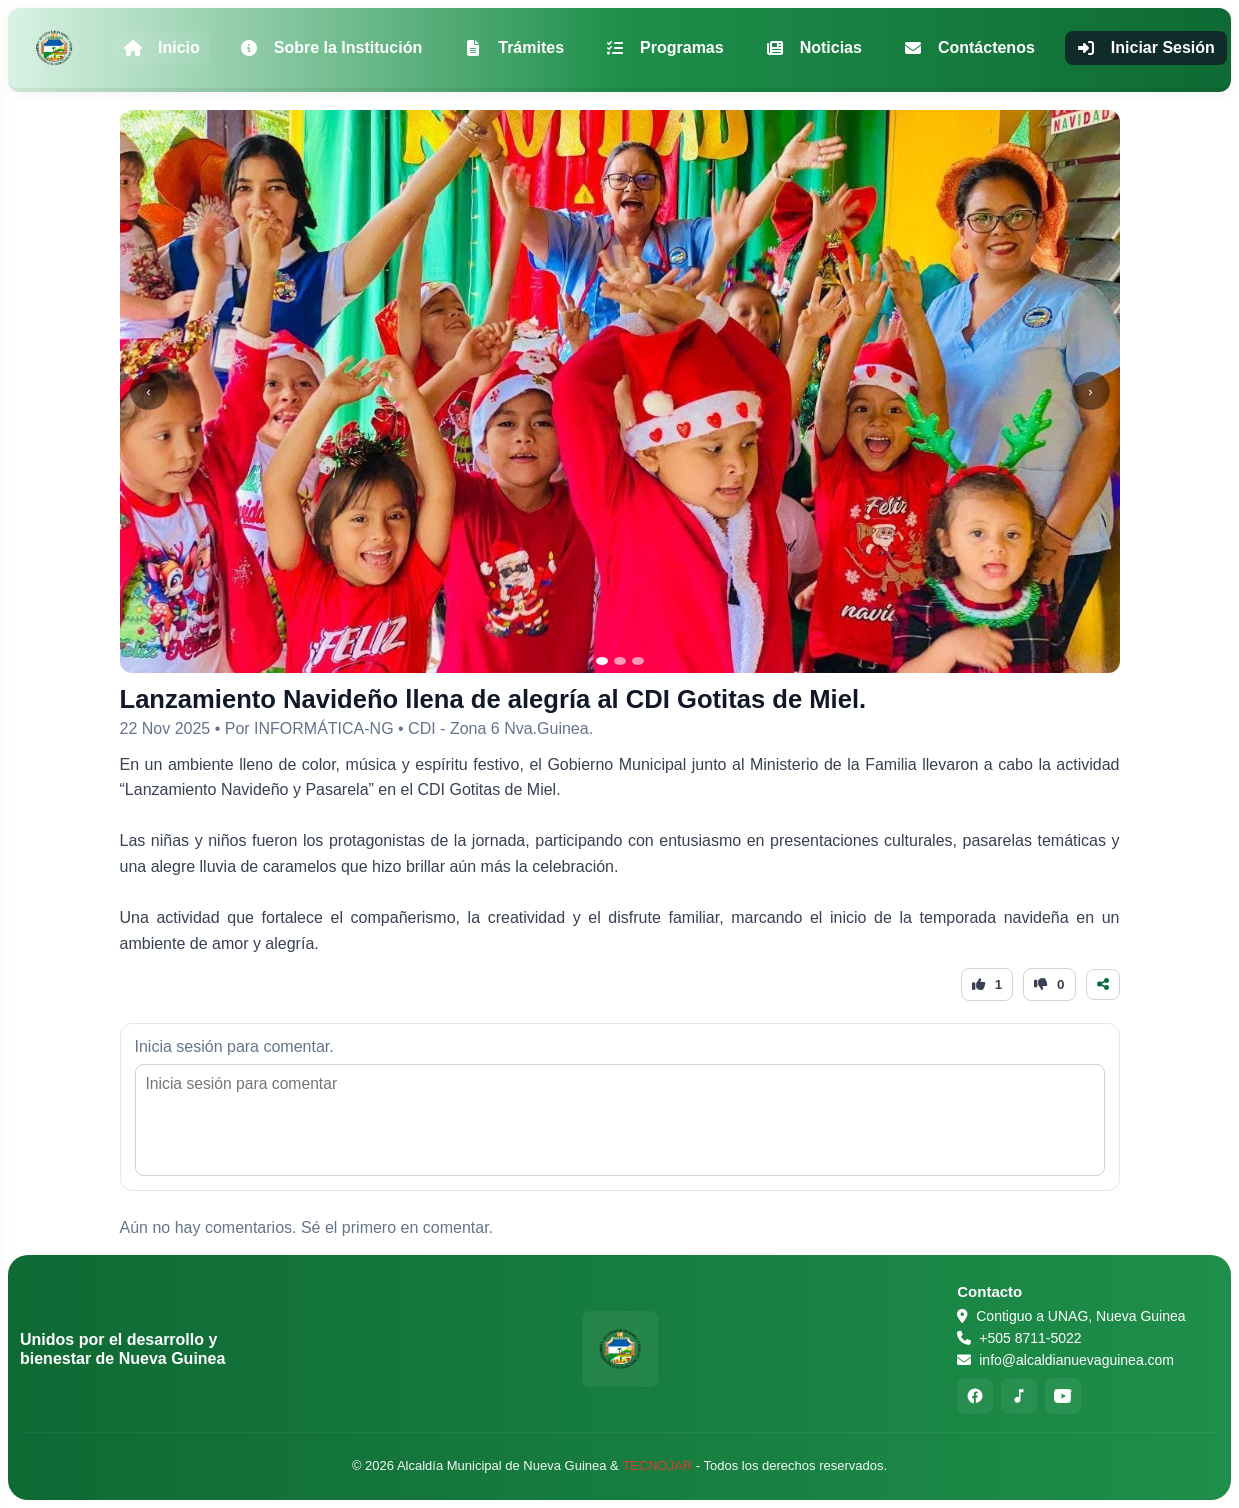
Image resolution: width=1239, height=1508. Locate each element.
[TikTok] (1019, 1396)
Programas (665, 47)
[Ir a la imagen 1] (602, 661)
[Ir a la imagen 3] (638, 661)
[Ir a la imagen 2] (620, 661)
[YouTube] (1063, 1396)
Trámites (514, 47)
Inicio (162, 47)
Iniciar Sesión (1146, 47)
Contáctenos (969, 47)
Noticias (814, 47)
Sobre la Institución (331, 47)
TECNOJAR (657, 1465)
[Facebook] (975, 1396)
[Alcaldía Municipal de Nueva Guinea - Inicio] (54, 48)
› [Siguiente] (1090, 391)
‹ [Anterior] (148, 391)
